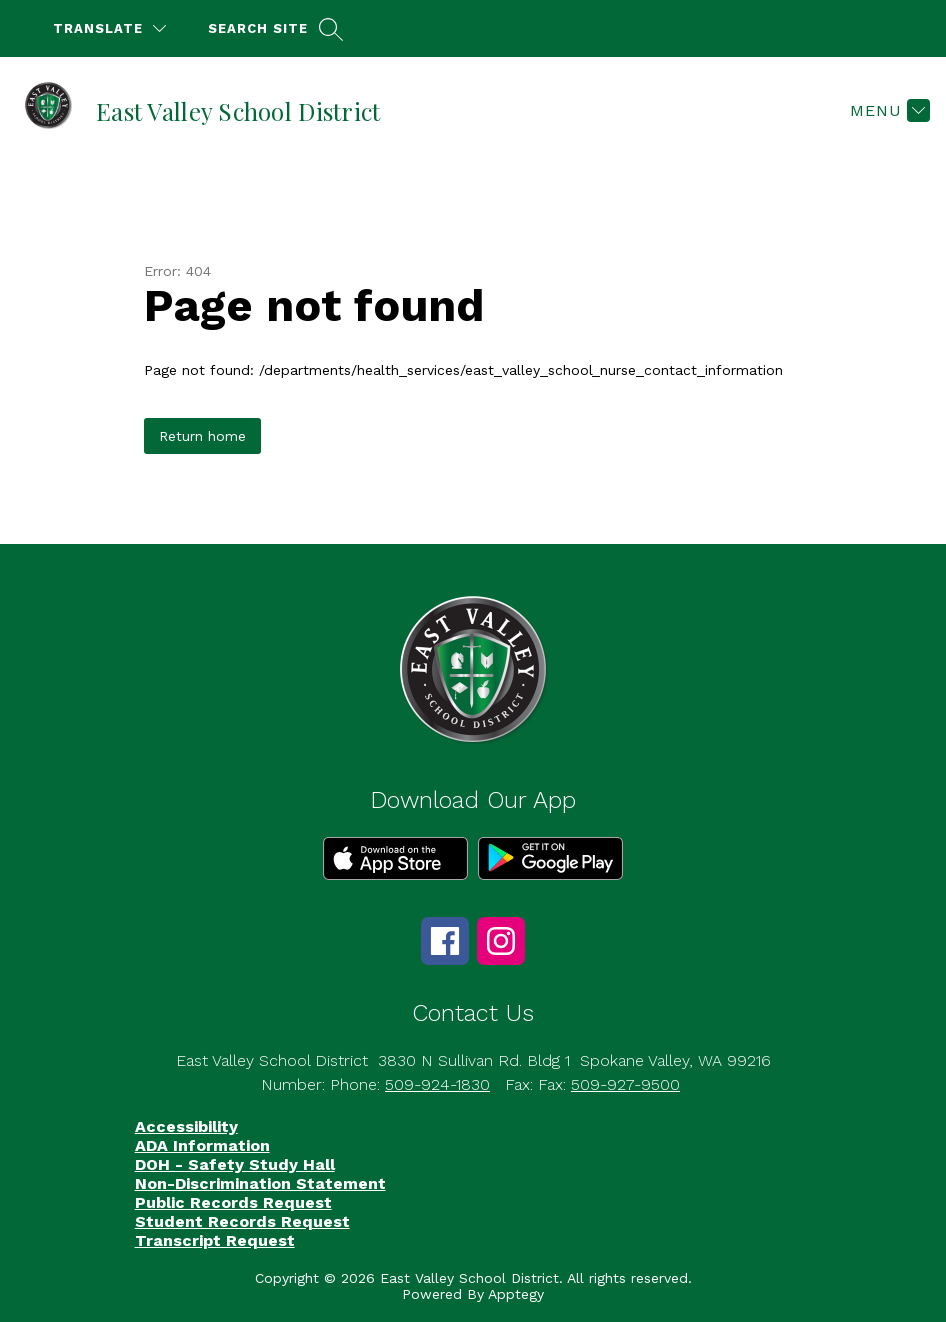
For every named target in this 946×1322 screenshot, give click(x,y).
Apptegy (516, 1294)
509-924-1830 (437, 1084)
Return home (202, 436)
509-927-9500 (625, 1084)
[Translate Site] (109, 28)
